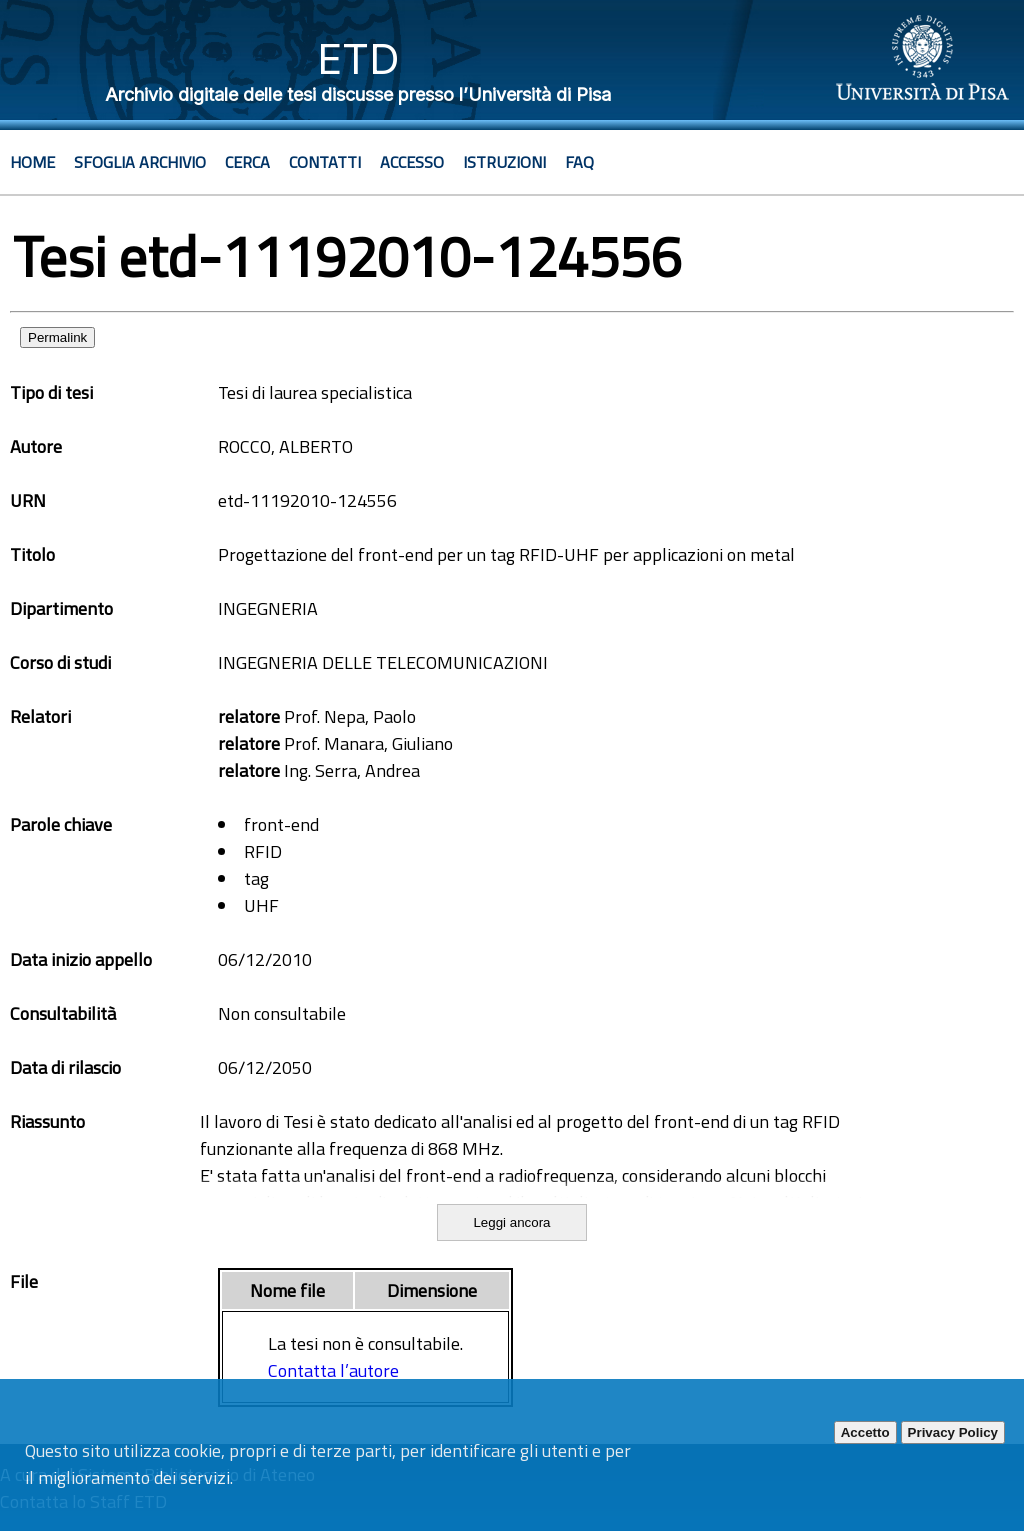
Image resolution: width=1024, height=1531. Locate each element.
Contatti (325, 162)
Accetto (865, 1432)
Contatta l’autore (333, 1370)
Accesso (412, 162)
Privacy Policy (953, 1432)
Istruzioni (504, 162)
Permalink (57, 337)
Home (32, 162)
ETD (358, 58)
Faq (579, 162)
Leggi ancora (511, 1222)
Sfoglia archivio (140, 162)
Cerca (247, 162)
